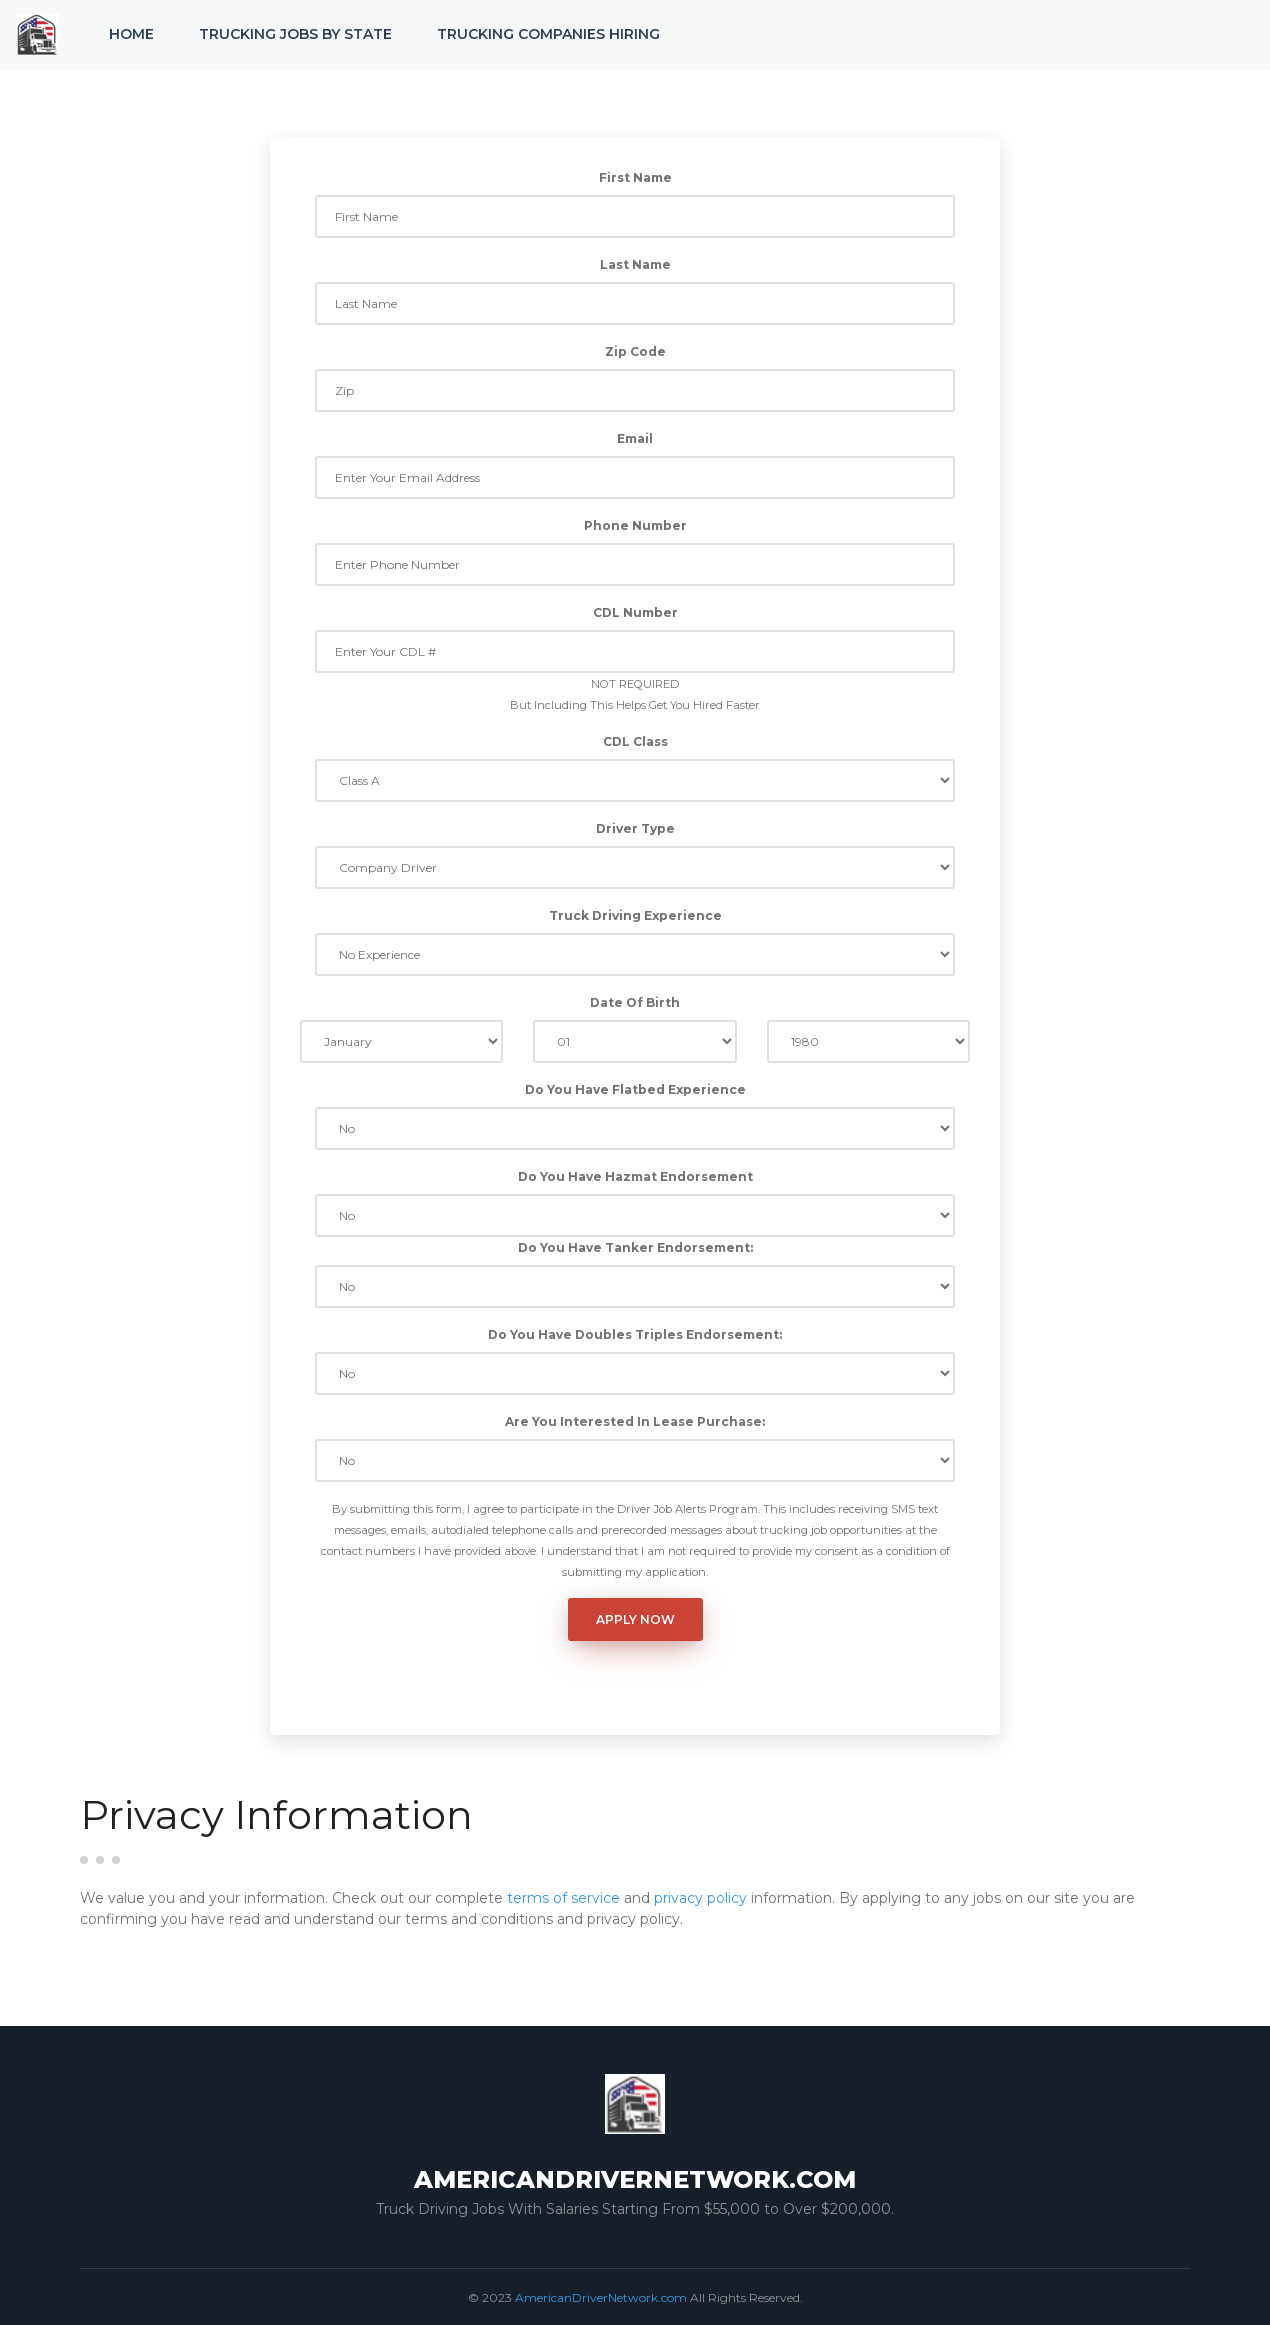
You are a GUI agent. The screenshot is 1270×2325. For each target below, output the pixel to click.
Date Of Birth (635, 1002)
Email (635, 438)
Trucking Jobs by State (295, 34)
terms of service (563, 1898)
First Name (635, 177)
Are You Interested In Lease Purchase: (635, 1421)
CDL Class (635, 741)
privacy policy (700, 1898)
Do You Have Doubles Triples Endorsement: (635, 1334)
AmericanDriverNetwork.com (601, 2297)
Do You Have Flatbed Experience (635, 1089)
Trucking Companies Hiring (548, 34)
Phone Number (635, 525)
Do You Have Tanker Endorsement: (635, 1247)
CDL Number (635, 612)
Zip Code (635, 351)
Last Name (635, 264)
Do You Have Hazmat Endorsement (635, 1176)
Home (131, 34)
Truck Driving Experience (635, 915)
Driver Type (635, 828)
